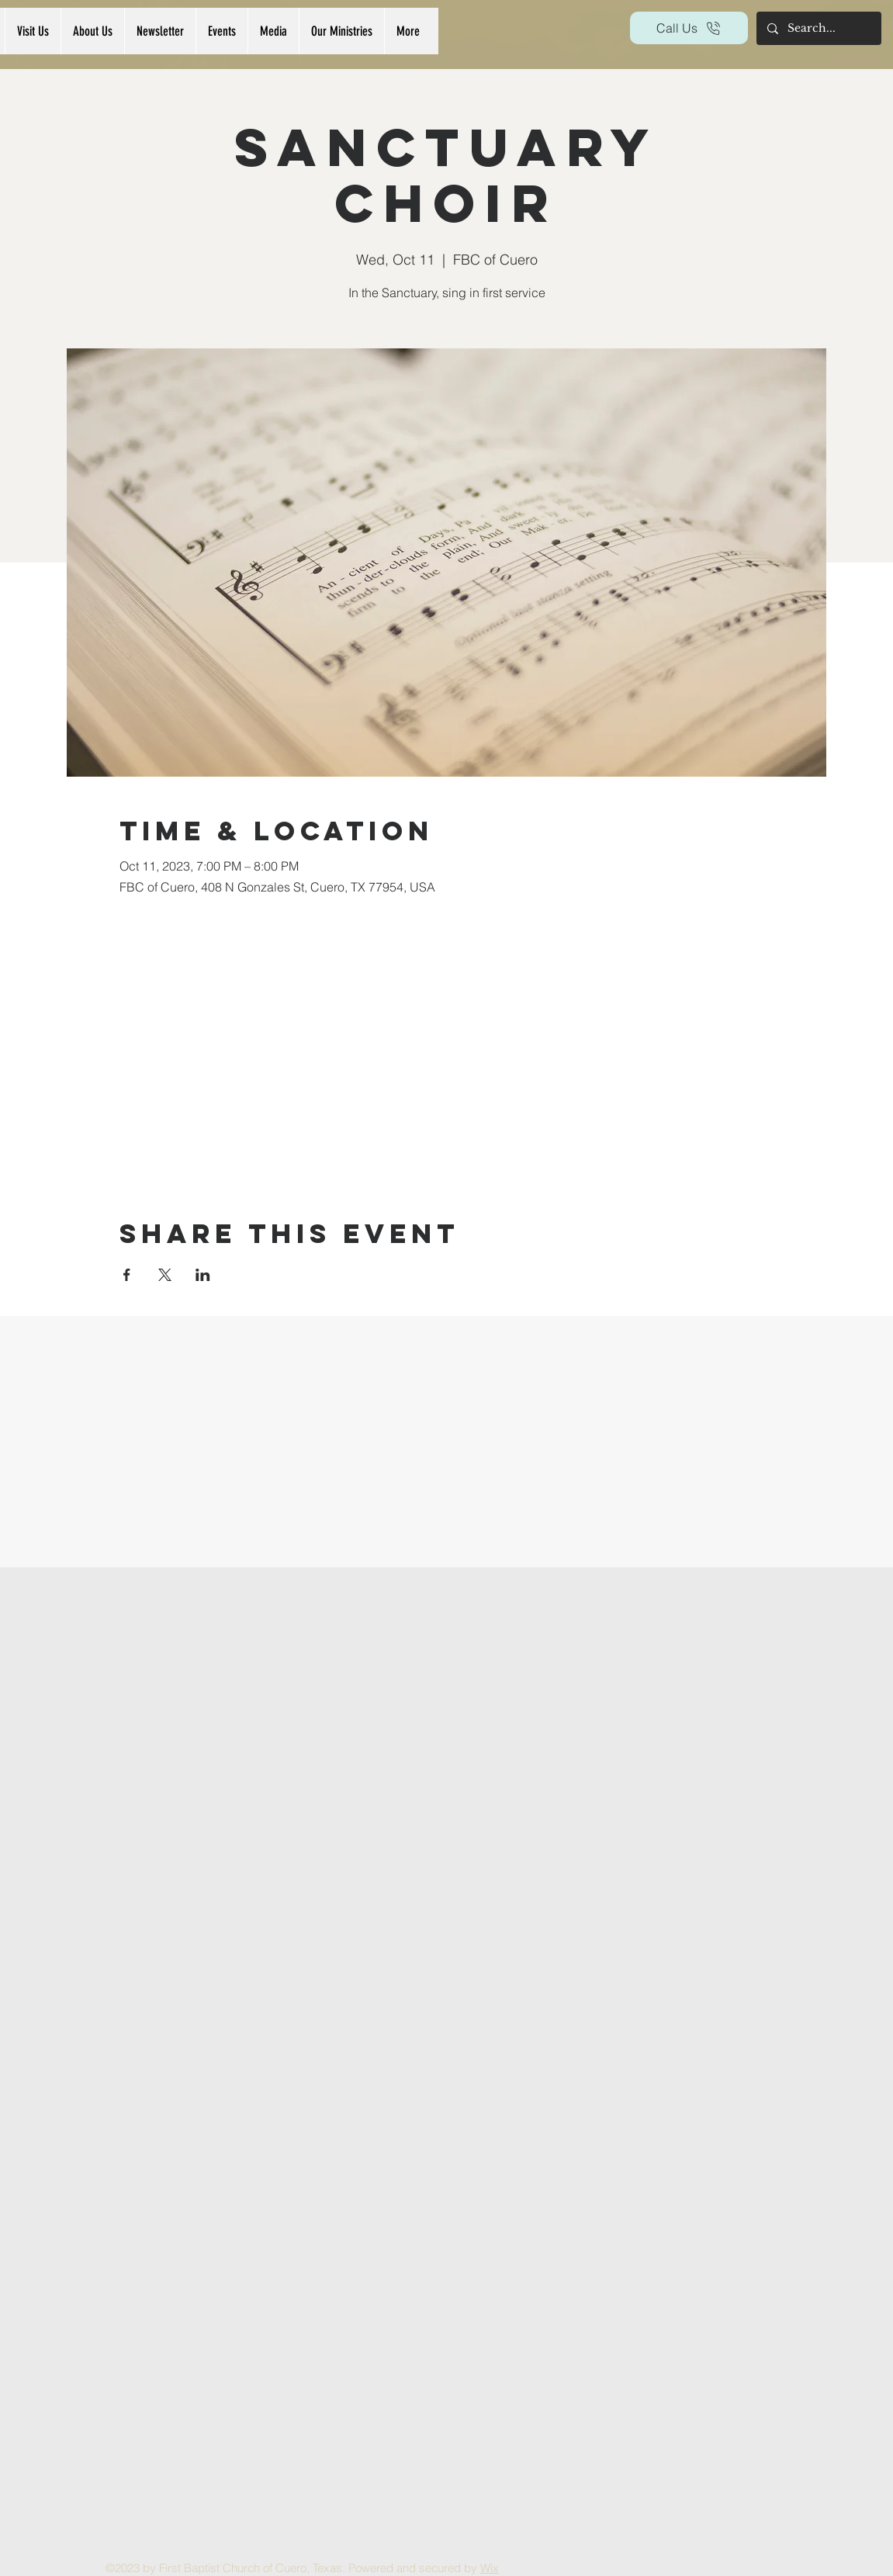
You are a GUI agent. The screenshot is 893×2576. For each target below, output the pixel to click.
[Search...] (818, 28)
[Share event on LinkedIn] (203, 1275)
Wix (489, 2567)
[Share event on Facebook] (126, 1275)
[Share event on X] (164, 1275)
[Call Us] (689, 28)
